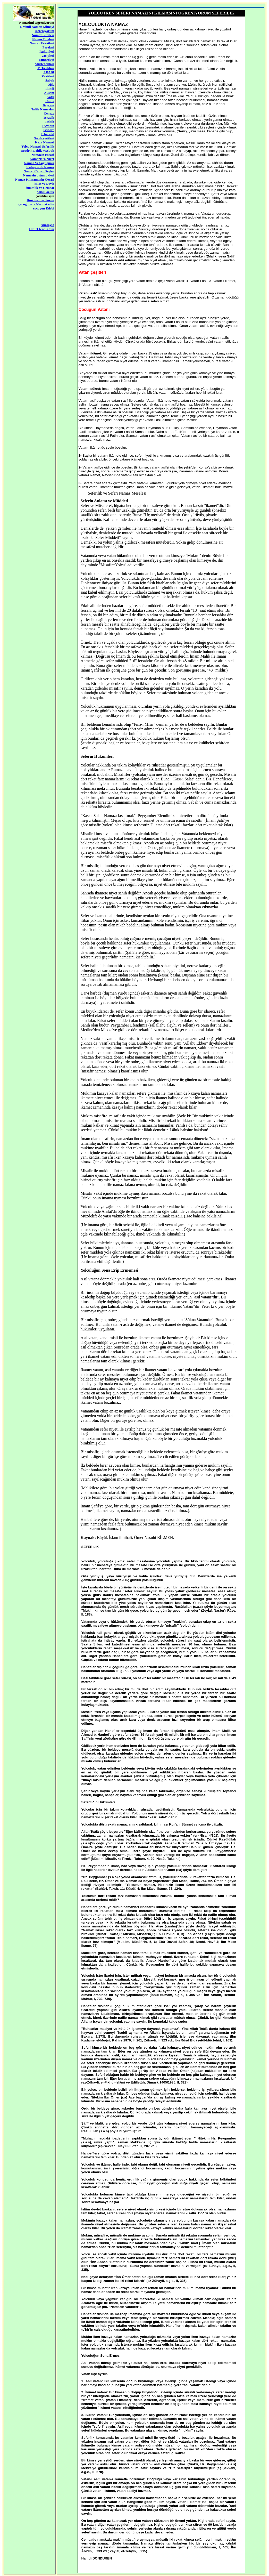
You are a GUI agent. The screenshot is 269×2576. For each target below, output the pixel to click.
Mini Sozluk (45, 192)
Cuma (49, 101)
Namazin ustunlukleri (38, 175)
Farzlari (48, 47)
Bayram (48, 105)
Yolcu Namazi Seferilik (37, 146)
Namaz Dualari (43, 39)
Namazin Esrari (42, 155)
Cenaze (49, 113)
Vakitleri (48, 76)
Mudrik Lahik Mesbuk (37, 150)
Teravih (48, 117)
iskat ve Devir (44, 183)
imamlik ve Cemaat (40, 188)
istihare (49, 130)
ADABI (48, 72)
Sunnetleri (46, 60)
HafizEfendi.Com (41, 229)
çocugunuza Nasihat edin (36, 204)
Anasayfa (47, 225)
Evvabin (48, 126)
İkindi (49, 89)
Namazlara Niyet (42, 159)
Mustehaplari (44, 64)
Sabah (49, 80)
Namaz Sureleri (43, 35)
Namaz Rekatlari (42, 43)
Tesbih (49, 122)
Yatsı (50, 97)
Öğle (50, 84)
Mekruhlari (45, 68)
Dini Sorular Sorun (40, 200)
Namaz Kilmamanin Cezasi (34, 179)
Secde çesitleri (44, 138)
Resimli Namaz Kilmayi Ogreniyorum (37, 29)
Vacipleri (47, 56)
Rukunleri (46, 51)
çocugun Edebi (43, 208)
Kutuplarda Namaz (40, 167)
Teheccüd (47, 134)
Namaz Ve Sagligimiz (39, 163)
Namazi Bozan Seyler (39, 171)
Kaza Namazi (44, 142)
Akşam (49, 93)
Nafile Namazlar (42, 109)
